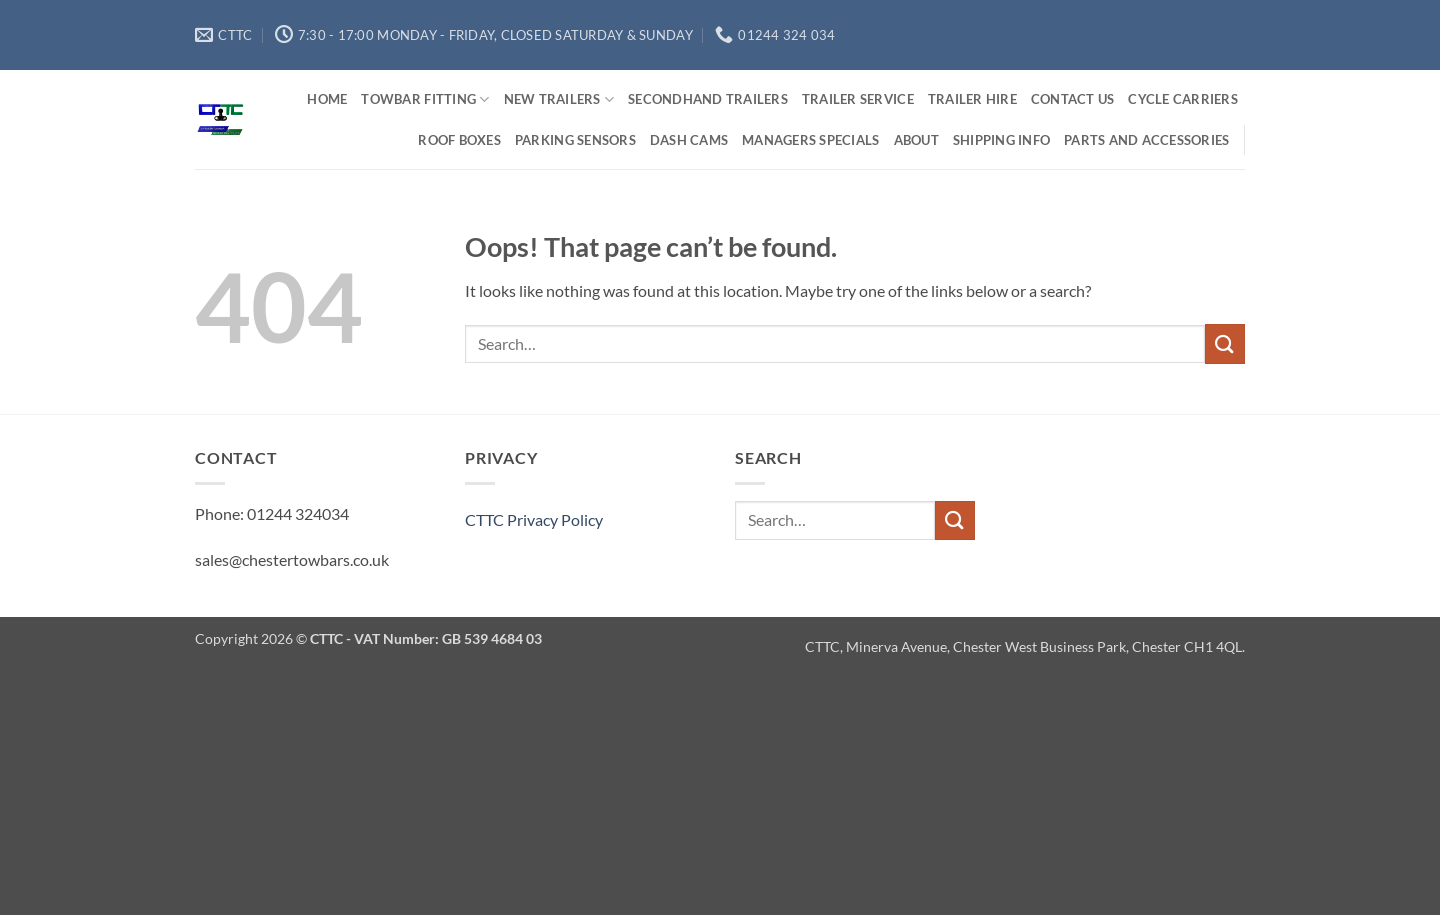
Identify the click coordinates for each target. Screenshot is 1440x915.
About (916, 140)
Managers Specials (810, 140)
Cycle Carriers (1183, 99)
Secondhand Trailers (708, 99)
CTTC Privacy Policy (534, 519)
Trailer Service (858, 99)
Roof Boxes (459, 140)
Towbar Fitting (425, 99)
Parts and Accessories (1146, 140)
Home (327, 99)
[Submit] (1225, 343)
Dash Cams (689, 140)
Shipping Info (1001, 140)
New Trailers (559, 99)
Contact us (1073, 99)
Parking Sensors (575, 140)
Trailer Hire (972, 99)
